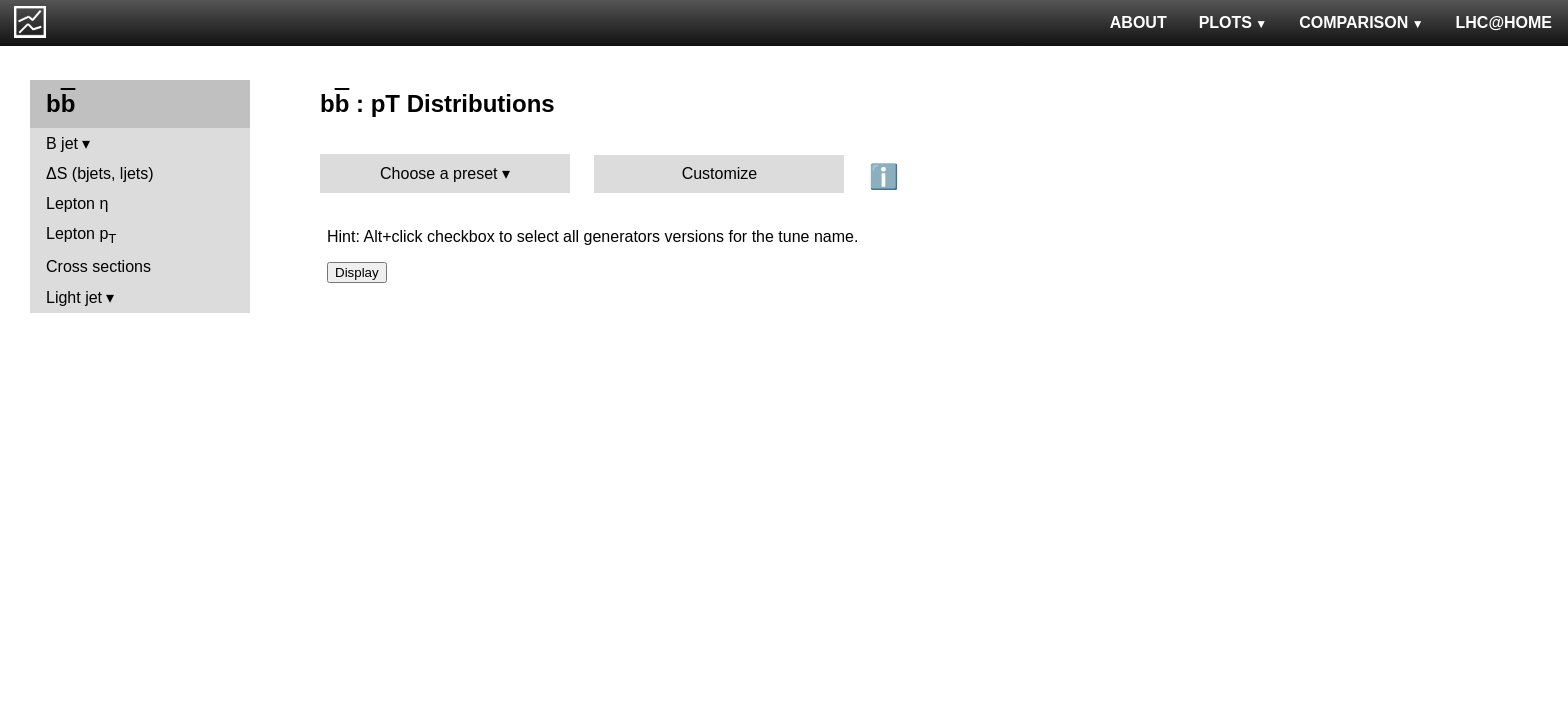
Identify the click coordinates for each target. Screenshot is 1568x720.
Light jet (74, 297)
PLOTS (1233, 22)
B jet (62, 143)
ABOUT (1138, 22)
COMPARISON (1361, 22)
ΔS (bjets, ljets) (100, 173)
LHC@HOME (1504, 22)
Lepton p (81, 235)
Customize (720, 173)
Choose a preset (438, 173)
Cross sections (98, 266)
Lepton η (77, 203)
